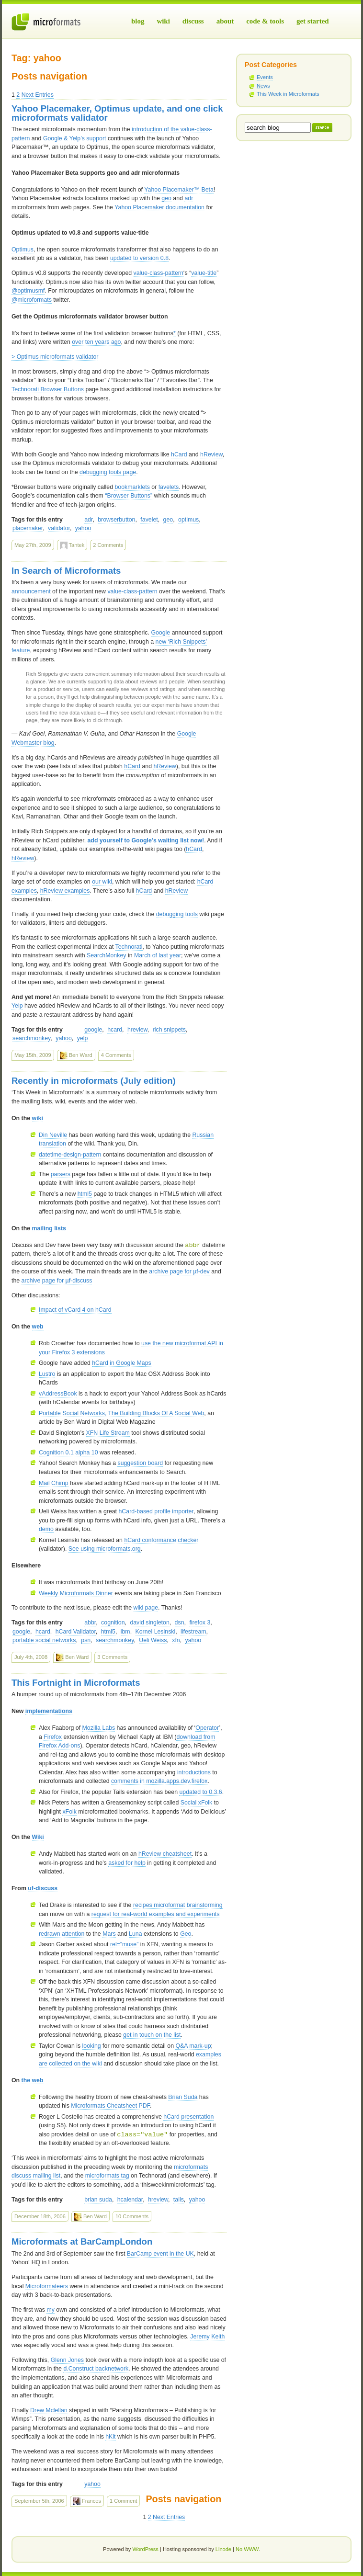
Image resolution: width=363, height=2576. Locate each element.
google (93, 1029)
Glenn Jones (67, 2360)
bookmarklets (131, 487)
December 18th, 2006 (40, 2216)
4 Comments (116, 1055)
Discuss (193, 21)
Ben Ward (76, 1055)
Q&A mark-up (193, 2046)
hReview (211, 454)
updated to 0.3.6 (200, 1792)
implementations (48, 1711)
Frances (87, 2501)
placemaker (27, 528)
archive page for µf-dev (179, 1271)
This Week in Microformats (288, 94)
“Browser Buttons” (128, 495)
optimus (188, 519)
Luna (135, 1933)
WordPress (145, 2549)
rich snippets (169, 1029)
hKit (110, 2436)
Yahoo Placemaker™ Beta (179, 189)
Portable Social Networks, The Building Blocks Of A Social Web (121, 1413)
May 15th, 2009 (32, 1055)
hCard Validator (76, 1631)
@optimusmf (28, 290)
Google (160, 632)
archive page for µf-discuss (57, 1280)
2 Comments (108, 545)
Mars (108, 1933)
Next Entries (38, 94)
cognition (113, 1622)
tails (178, 2199)
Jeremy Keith (207, 2336)
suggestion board (140, 1463)
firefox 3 (199, 1622)
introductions (194, 1772)
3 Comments (112, 1657)
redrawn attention (61, 1933)
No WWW (247, 2549)
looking (91, 2046)
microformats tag (107, 2175)
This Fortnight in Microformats (75, 1683)
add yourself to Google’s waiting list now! (146, 840)
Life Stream (108, 1433)
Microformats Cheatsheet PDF (110, 2105)
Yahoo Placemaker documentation (159, 207)
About (225, 21)
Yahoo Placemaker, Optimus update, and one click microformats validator (117, 113)
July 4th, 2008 (30, 1657)
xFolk (69, 1811)
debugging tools (177, 914)
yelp (82, 1038)
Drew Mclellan (49, 2410)
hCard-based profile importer (155, 1511)
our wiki (102, 881)
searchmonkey (31, 1038)
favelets (169, 487)
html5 (85, 1194)
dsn (179, 1622)
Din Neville (53, 1135)
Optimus (22, 249)
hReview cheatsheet (165, 1853)
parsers (60, 1174)
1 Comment (123, 2501)
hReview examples (65, 890)
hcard (114, 1029)
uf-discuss (42, 1888)
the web (33, 2080)
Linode (223, 2549)
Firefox (53, 1737)
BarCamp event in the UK (160, 2253)
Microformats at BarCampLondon (81, 2241)
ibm (125, 1631)
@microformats (31, 299)
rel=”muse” (124, 1944)
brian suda (98, 2199)
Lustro (47, 1374)
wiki (37, 1118)
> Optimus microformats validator (54, 356)
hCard (179, 454)
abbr (90, 1622)
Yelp (17, 1005)
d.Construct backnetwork (95, 2368)
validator (59, 528)
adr (188, 198)
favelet (149, 519)
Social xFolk (197, 1802)
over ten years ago (96, 342)
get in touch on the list (152, 2034)
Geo (185, 1933)
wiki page (146, 1607)
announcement (31, 591)
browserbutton (116, 519)
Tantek (72, 545)
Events (265, 77)
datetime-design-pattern (70, 1154)
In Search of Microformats (66, 571)
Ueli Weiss (153, 1640)
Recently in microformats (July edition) (93, 1081)
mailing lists (49, 1228)
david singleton (149, 1622)
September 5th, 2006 (39, 2501)
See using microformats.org (104, 1548)
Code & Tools (265, 21)
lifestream (193, 1631)
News (263, 86)
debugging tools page (107, 472)
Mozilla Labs (98, 1728)
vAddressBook (58, 1393)
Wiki (163, 21)
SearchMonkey (106, 955)
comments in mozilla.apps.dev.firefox (159, 1781)
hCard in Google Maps (121, 1363)
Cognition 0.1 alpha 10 (68, 1452)
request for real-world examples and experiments (155, 1914)
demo (46, 1529)
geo (166, 198)
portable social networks (44, 1640)
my (50, 2309)
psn (86, 1640)
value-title (203, 273)
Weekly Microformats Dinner (76, 1593)
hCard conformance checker (161, 1540)
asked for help (127, 1863)
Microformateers (46, 2286)
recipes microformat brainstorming (178, 1905)
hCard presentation (188, 2116)
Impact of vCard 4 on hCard (75, 1309)
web (38, 1326)
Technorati (129, 946)
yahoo (83, 528)
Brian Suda (182, 2097)
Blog (137, 21)
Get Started (312, 21)
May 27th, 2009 (32, 545)
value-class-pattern (158, 273)
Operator (207, 1728)
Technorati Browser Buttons (47, 389)
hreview (137, 1029)
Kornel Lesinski (156, 1631)
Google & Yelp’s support (74, 138)
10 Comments (131, 2216)
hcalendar (130, 2199)
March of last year (157, 955)
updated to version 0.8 (139, 258)
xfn (176, 1640)
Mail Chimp (53, 1483)
